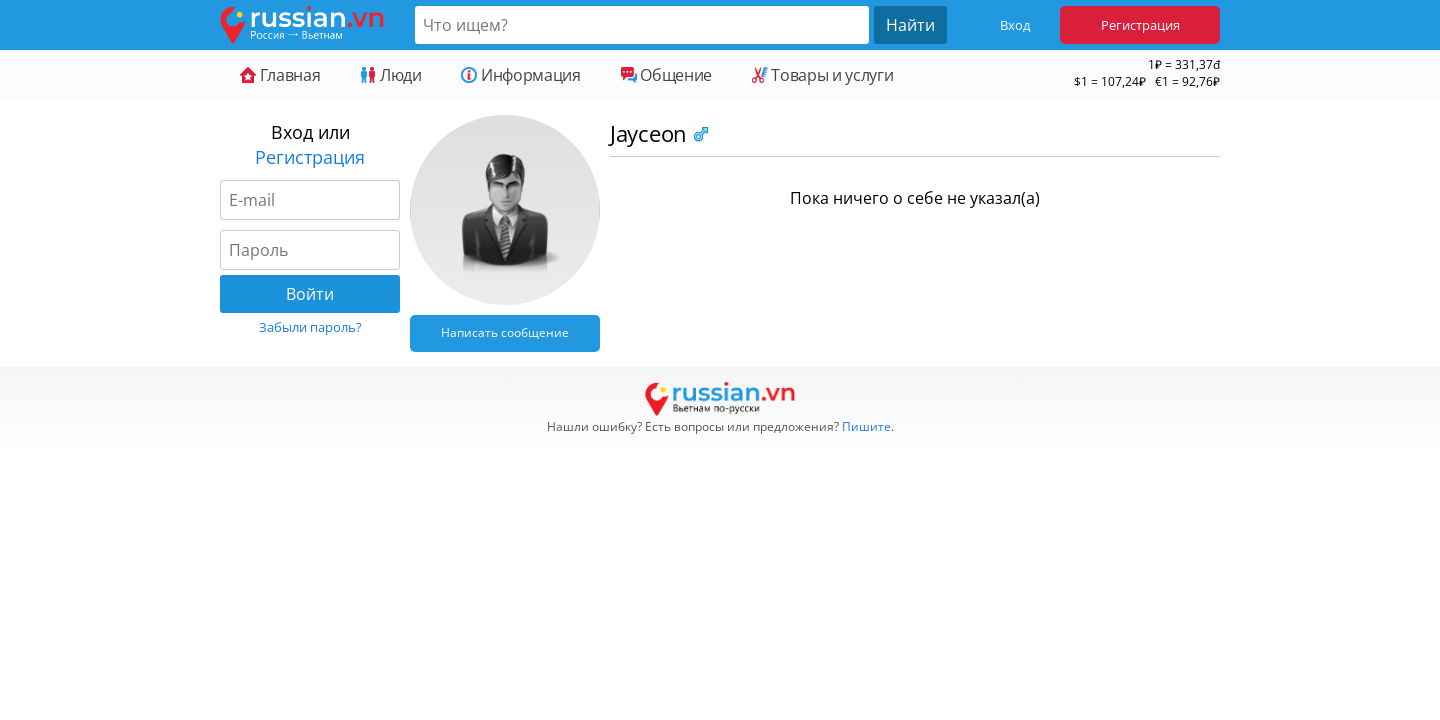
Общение (666, 75)
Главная (280, 75)
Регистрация (1140, 25)
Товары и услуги (822, 75)
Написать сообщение (505, 332)
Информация (520, 75)
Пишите (866, 426)
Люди (390, 75)
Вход (1015, 25)
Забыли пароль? (310, 327)
